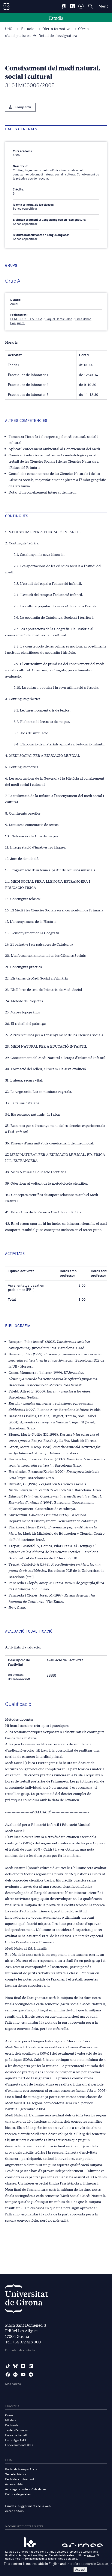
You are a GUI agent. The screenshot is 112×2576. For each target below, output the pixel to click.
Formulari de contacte (20, 2350)
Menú (104, 6)
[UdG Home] (6, 6)
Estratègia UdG (15, 2440)
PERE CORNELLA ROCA (26, 319)
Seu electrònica (16, 2474)
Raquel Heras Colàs (58, 319)
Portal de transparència (21, 2469)
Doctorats (11, 2425)
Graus (9, 2415)
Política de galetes (18, 2494)
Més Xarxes (13, 2384)
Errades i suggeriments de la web (28, 2506)
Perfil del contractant (19, 2479)
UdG (8, 29)
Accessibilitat (14, 2484)
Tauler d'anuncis (16, 2430)
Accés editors (14, 2511)
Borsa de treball (16, 2435)
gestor (91, 2555)
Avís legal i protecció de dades (25, 2489)
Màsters (10, 2420)
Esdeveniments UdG (19, 2445)
